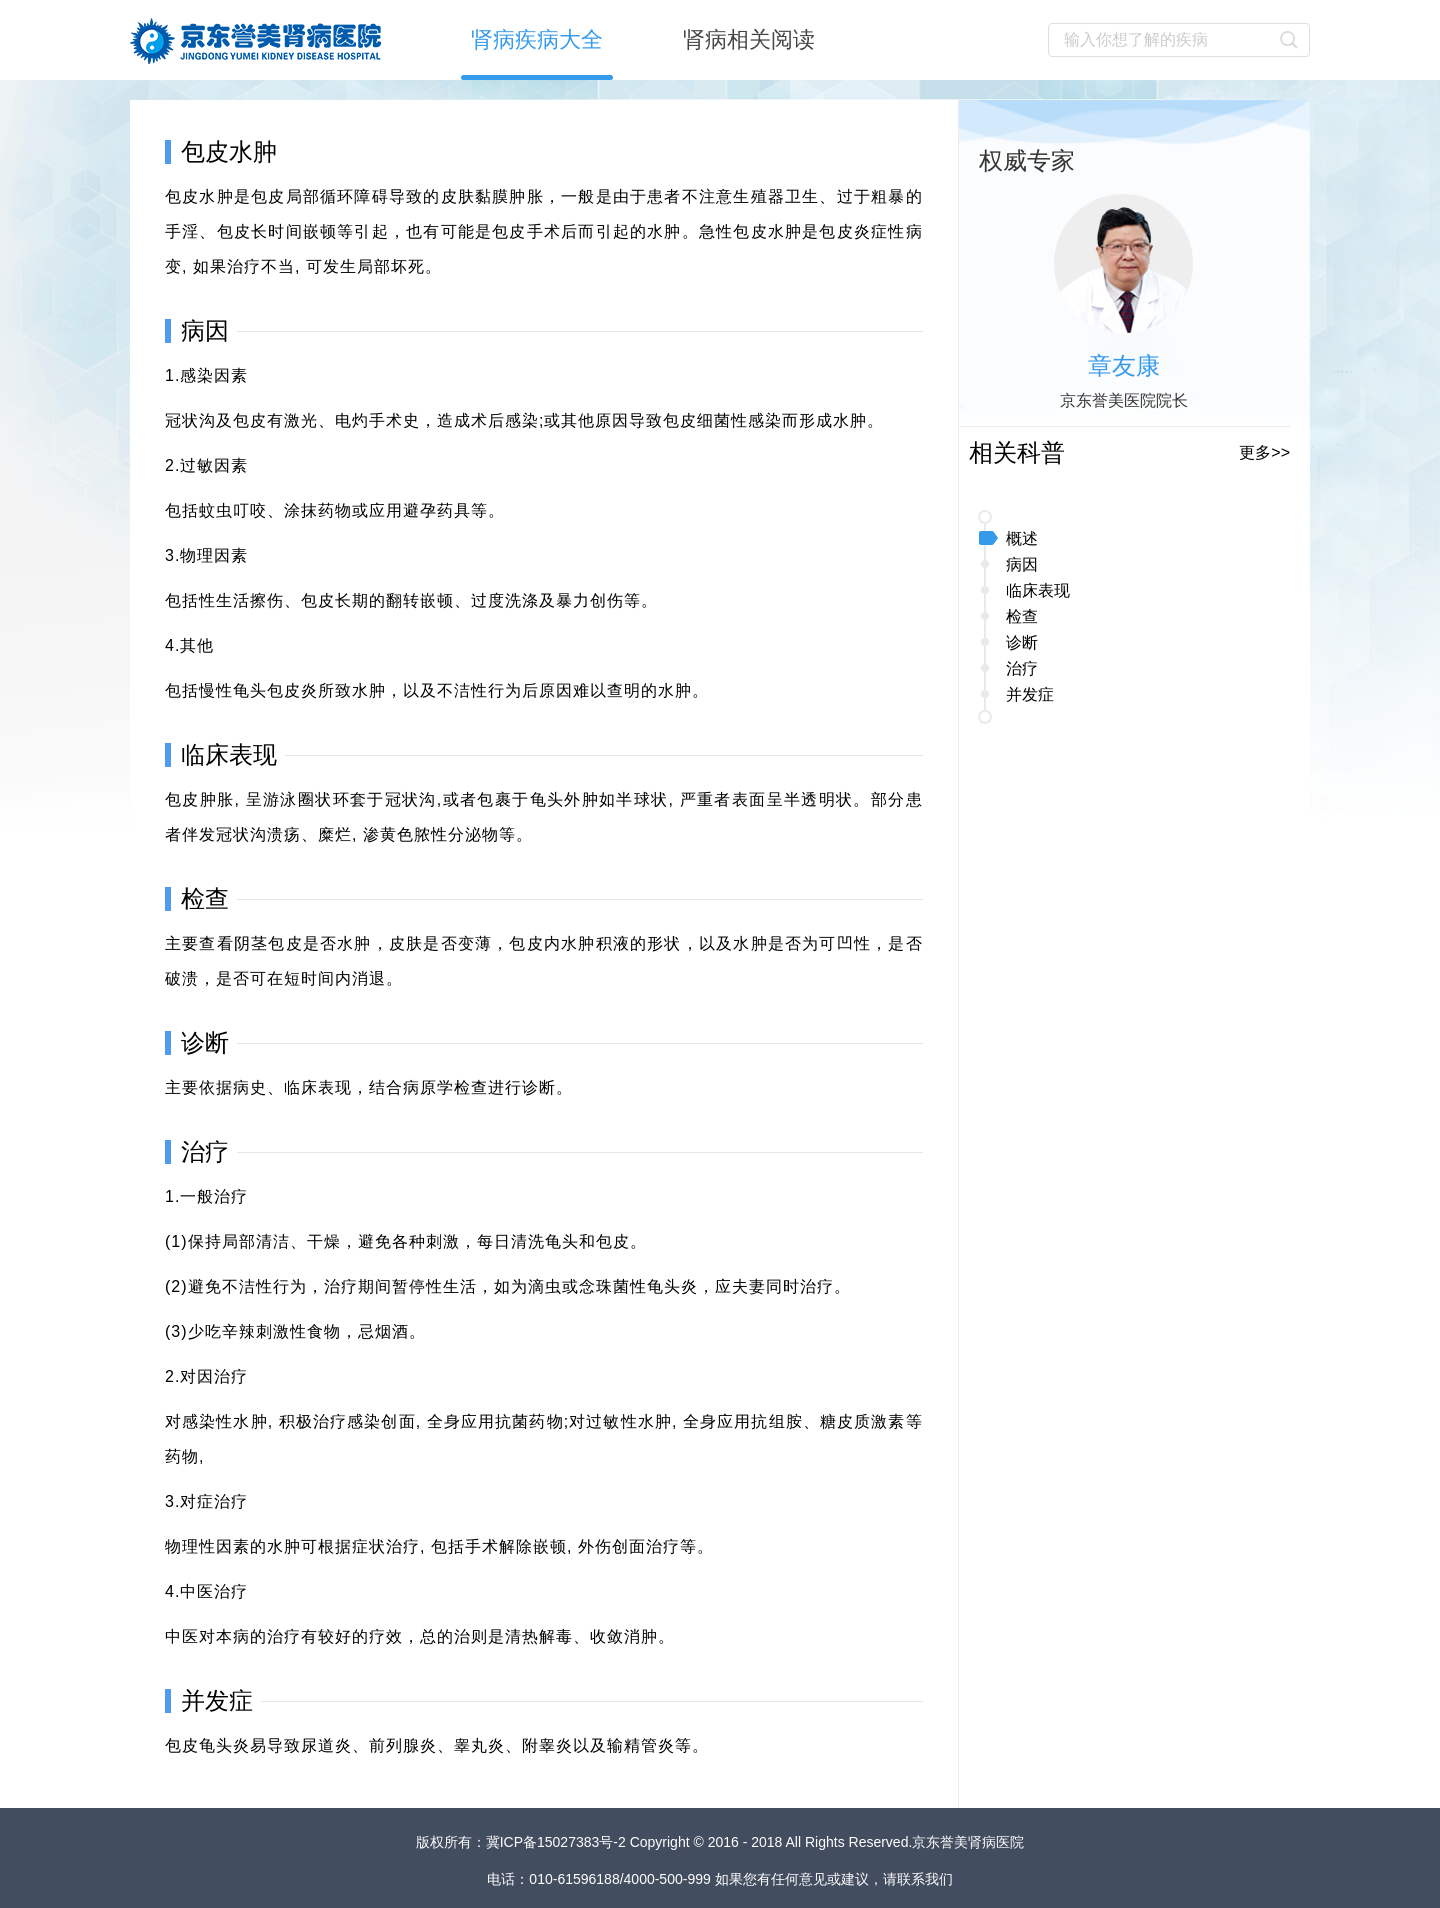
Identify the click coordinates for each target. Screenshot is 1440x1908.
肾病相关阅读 (749, 39)
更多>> (1264, 452)
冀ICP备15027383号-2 (558, 1842)
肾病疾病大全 (537, 39)
